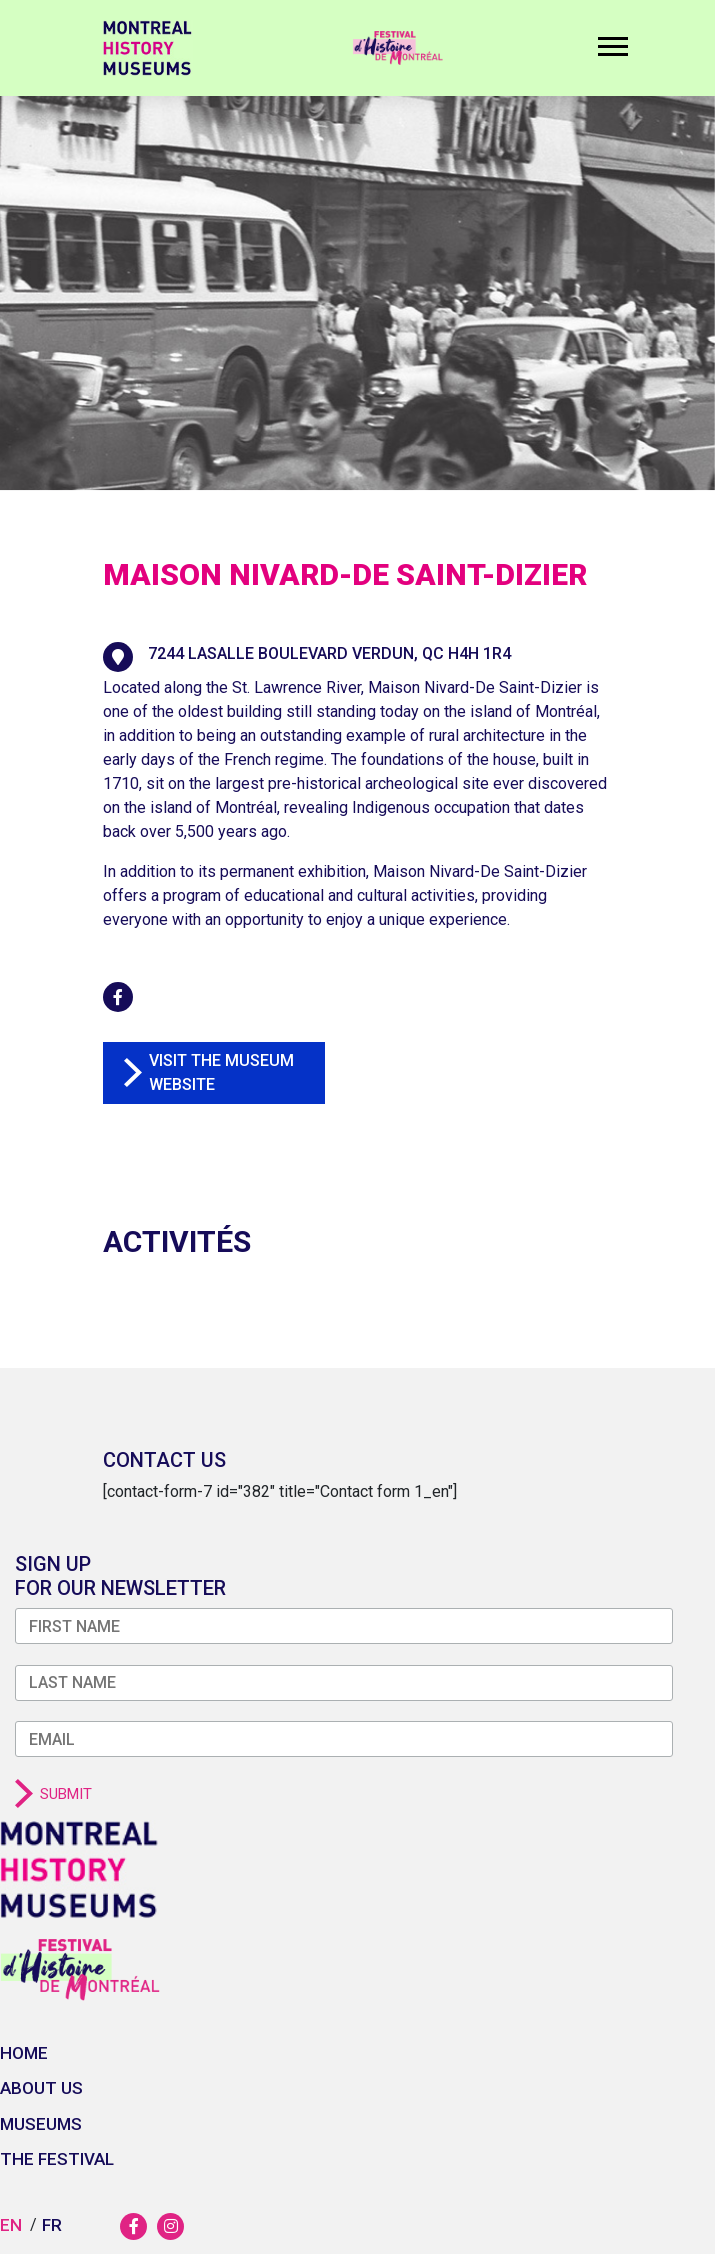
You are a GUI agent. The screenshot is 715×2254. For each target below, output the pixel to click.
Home (24, 2053)
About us (41, 2088)
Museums (41, 2124)
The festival (57, 2159)
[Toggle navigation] (608, 53)
